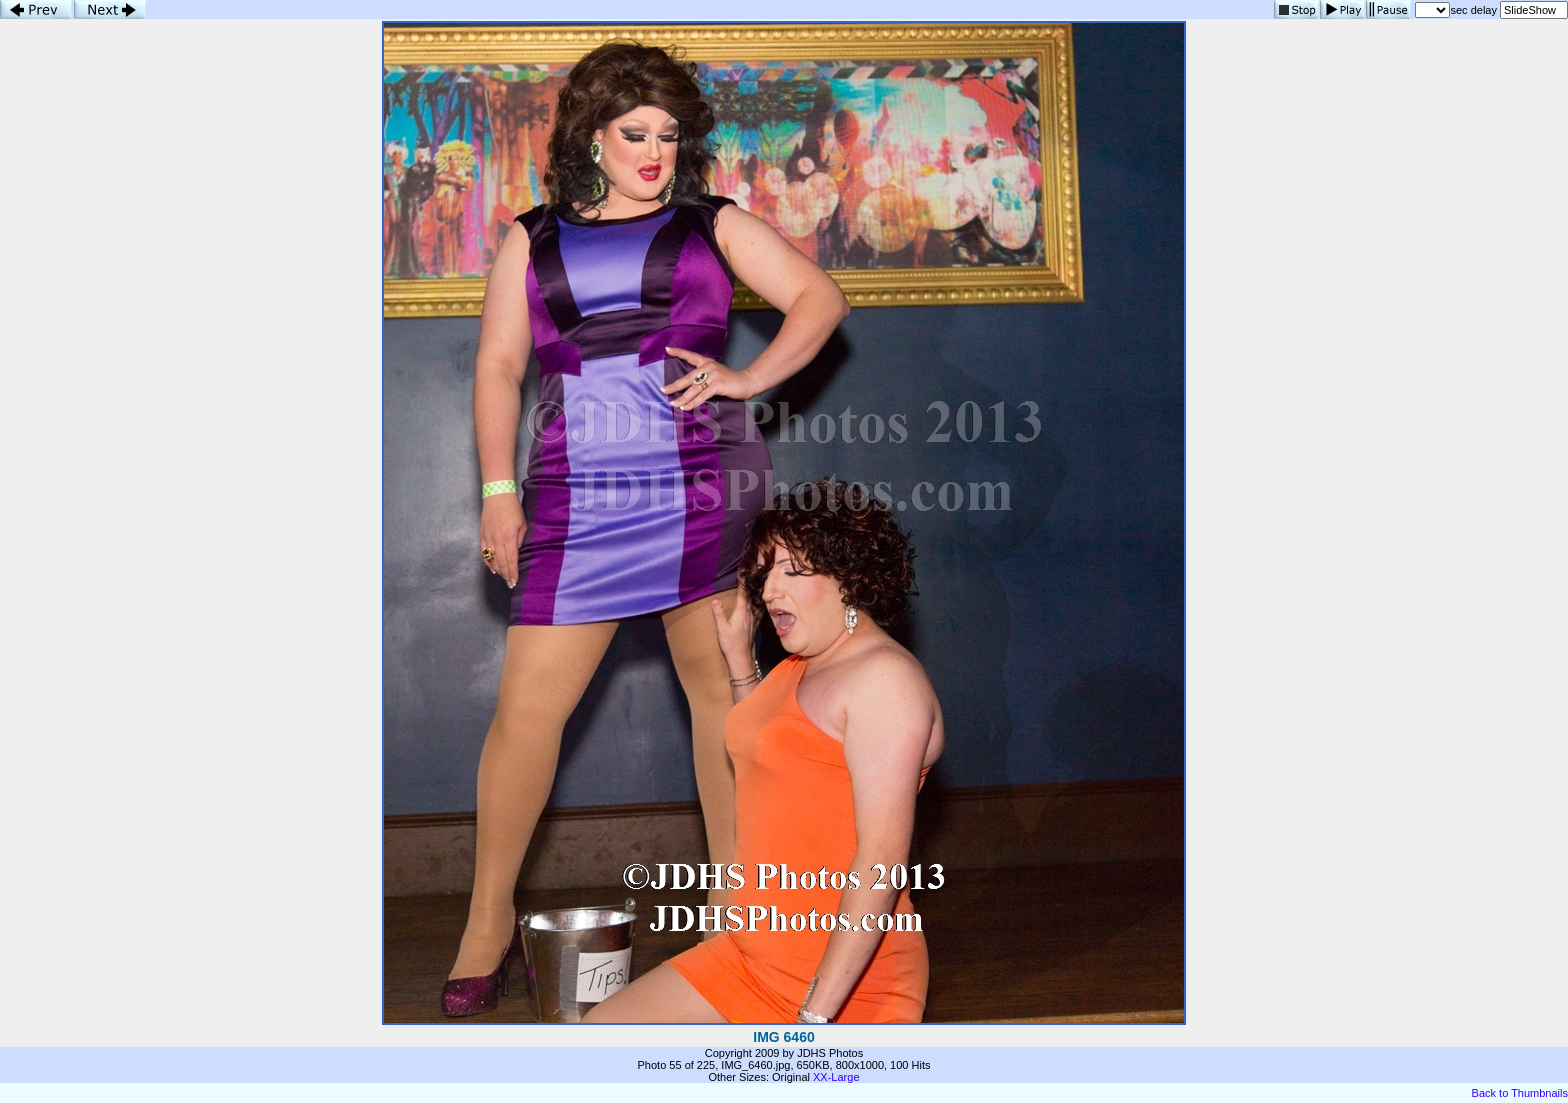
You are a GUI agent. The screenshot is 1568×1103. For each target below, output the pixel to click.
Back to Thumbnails (1520, 1093)
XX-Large (836, 1077)
